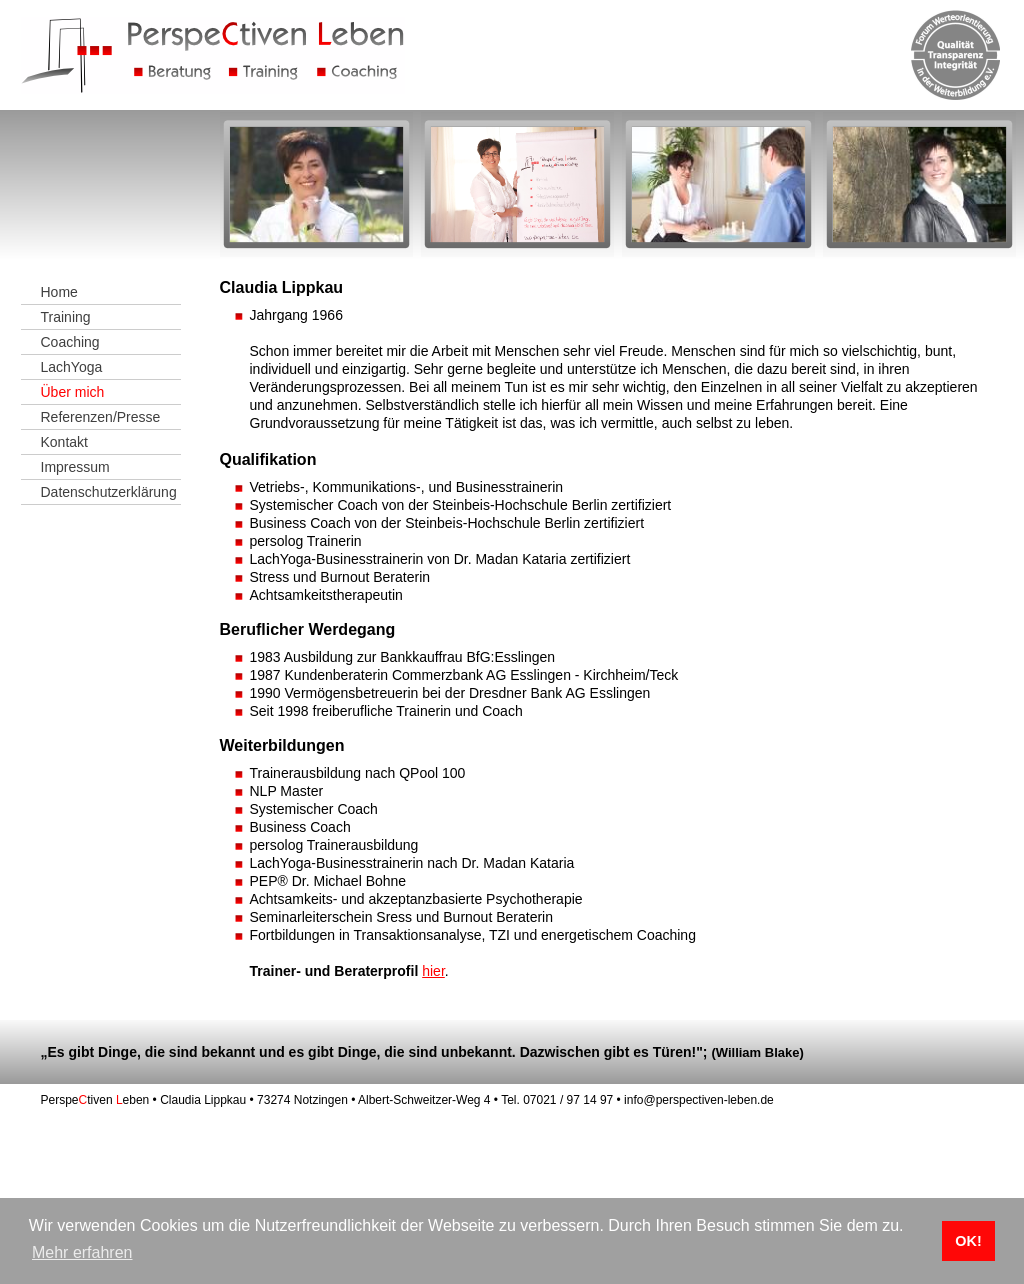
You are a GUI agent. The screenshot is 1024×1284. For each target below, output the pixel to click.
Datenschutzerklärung (109, 492)
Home (59, 292)
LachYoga (72, 367)
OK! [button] (968, 1241)
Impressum (75, 467)
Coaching (70, 342)
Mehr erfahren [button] (82, 1252)
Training (66, 317)
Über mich (73, 392)
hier (433, 971)
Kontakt (64, 442)
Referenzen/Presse (101, 417)
